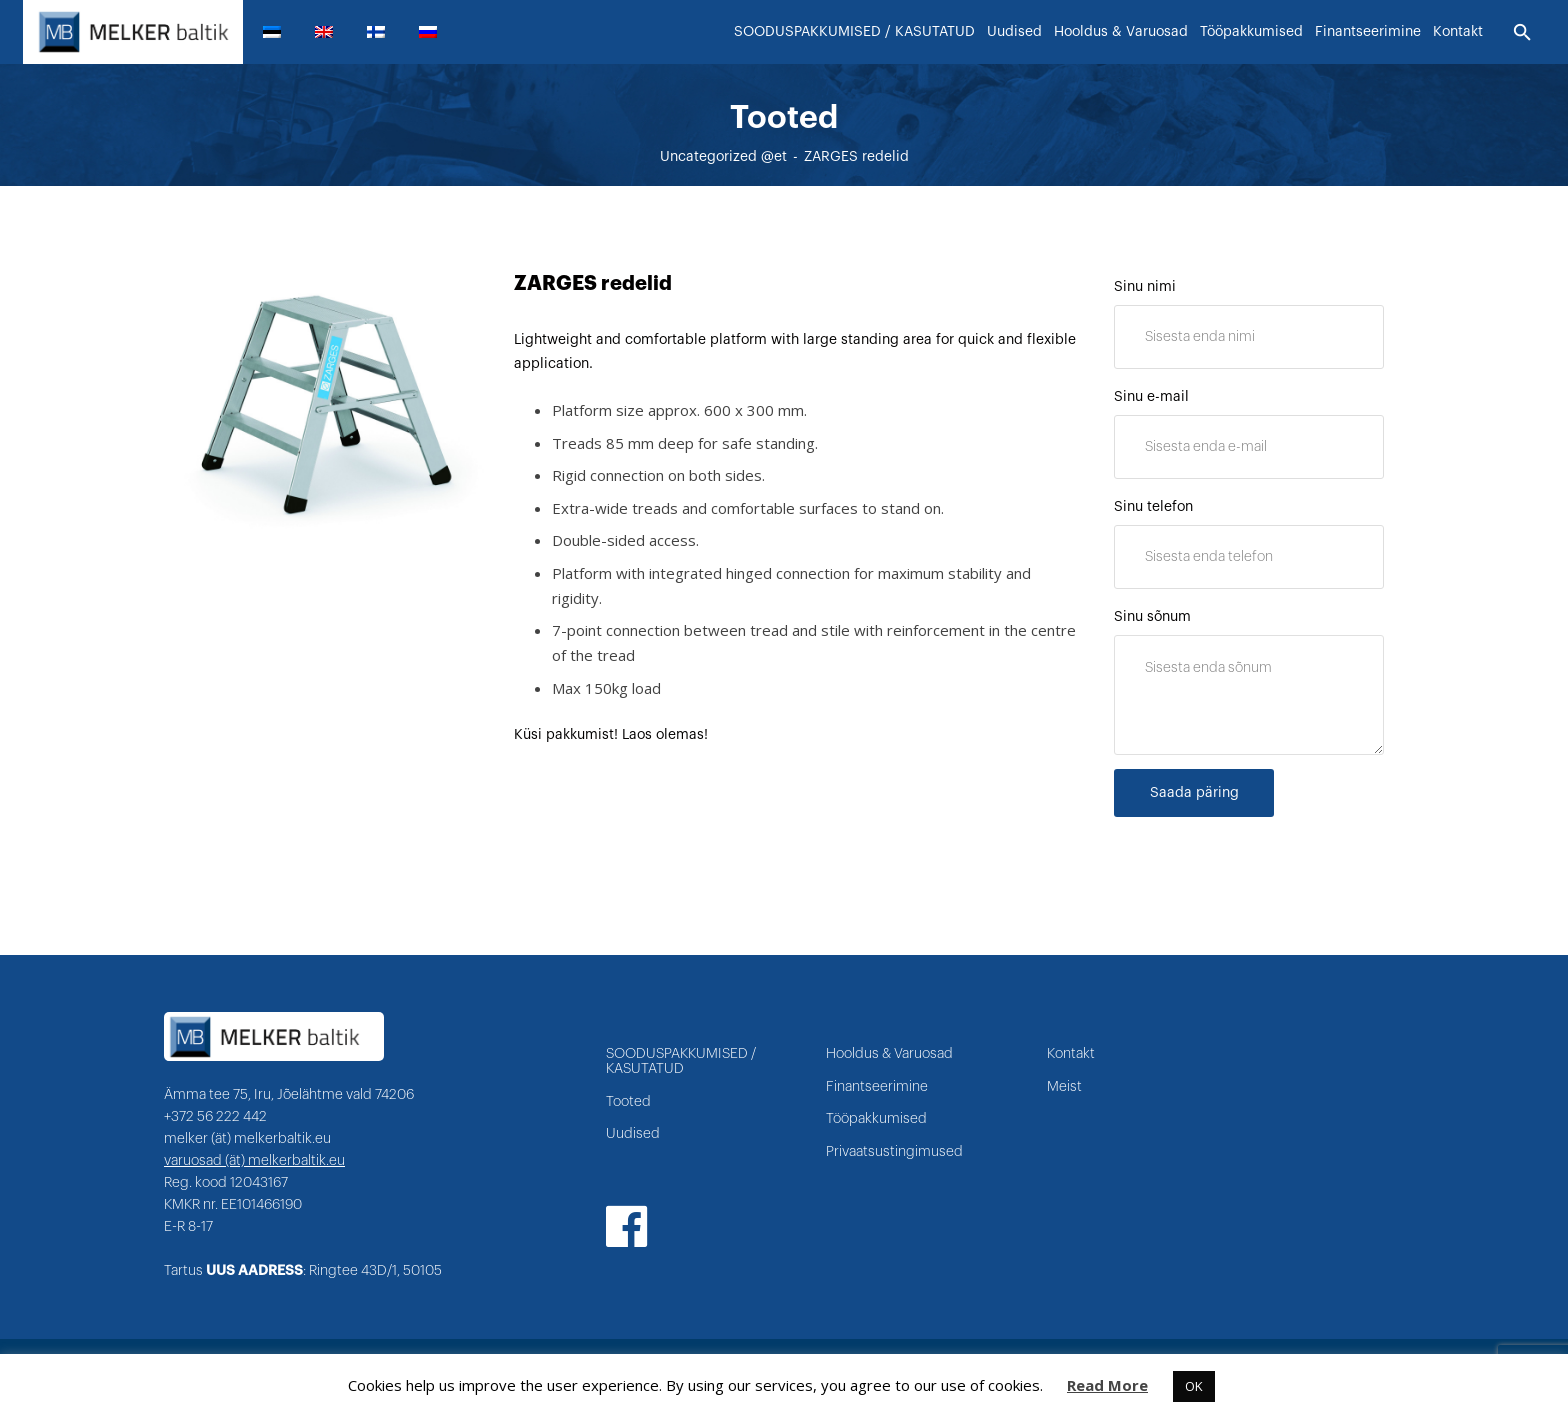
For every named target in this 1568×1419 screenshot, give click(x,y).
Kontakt (1071, 1054)
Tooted (628, 1102)
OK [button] (1194, 1386)
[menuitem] (280, 32)
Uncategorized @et (723, 157)
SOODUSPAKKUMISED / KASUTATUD (681, 1061)
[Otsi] (1522, 33)
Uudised (633, 1134)
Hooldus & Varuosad (889, 1054)
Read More (1107, 1385)
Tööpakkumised (876, 1119)
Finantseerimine (877, 1087)
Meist (1064, 1087)
